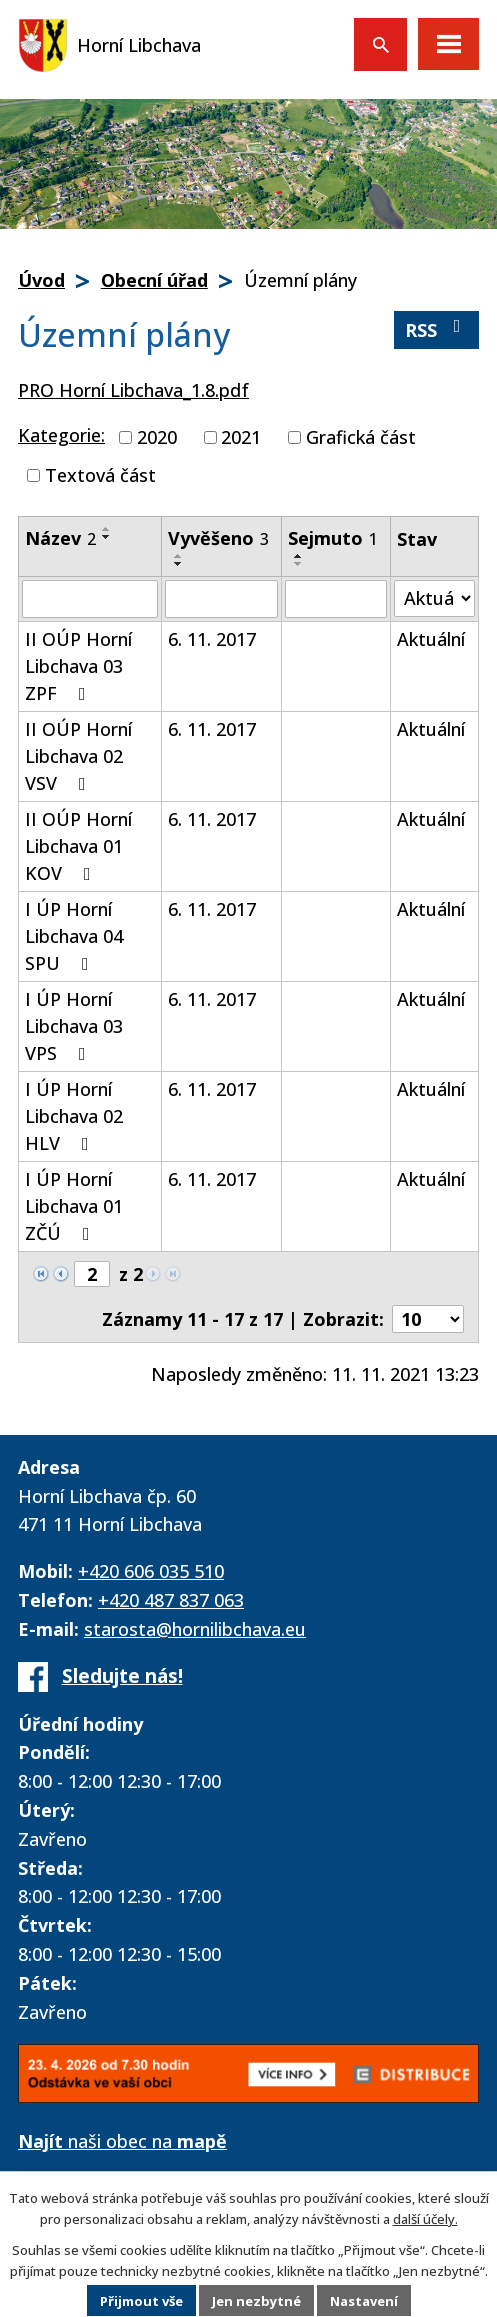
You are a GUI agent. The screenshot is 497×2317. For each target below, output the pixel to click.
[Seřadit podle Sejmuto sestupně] (299, 564)
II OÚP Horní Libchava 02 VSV (78, 756)
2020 (157, 437)
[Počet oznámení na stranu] (428, 1319)
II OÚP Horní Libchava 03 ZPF (78, 666)
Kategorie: (61, 435)
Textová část (100, 475)
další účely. (425, 2219)
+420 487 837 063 (171, 1600)
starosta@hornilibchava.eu (195, 1629)
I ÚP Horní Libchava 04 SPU (74, 936)
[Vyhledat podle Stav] (434, 598)
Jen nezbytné (256, 2301)
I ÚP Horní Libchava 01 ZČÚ (74, 1206)
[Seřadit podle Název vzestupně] (107, 529)
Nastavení (364, 2301)
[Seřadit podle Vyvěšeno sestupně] (179, 564)
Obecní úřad (154, 280)
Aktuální (431, 639)
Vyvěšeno (218, 538)
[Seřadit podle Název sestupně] (107, 537)
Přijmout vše (141, 2301)
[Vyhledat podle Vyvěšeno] (221, 599)
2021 (241, 437)
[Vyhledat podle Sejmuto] (336, 599)
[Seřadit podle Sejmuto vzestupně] (299, 556)
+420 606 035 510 (151, 1571)
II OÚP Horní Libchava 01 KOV (78, 846)
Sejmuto (333, 538)
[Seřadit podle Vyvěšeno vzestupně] (179, 556)
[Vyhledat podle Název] (90, 599)
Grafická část (361, 437)
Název (60, 538)
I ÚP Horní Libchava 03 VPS (74, 1026)
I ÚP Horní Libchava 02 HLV (74, 1116)
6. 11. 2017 (212, 639)
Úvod (41, 280)
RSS (437, 329)
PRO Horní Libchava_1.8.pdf (133, 390)
